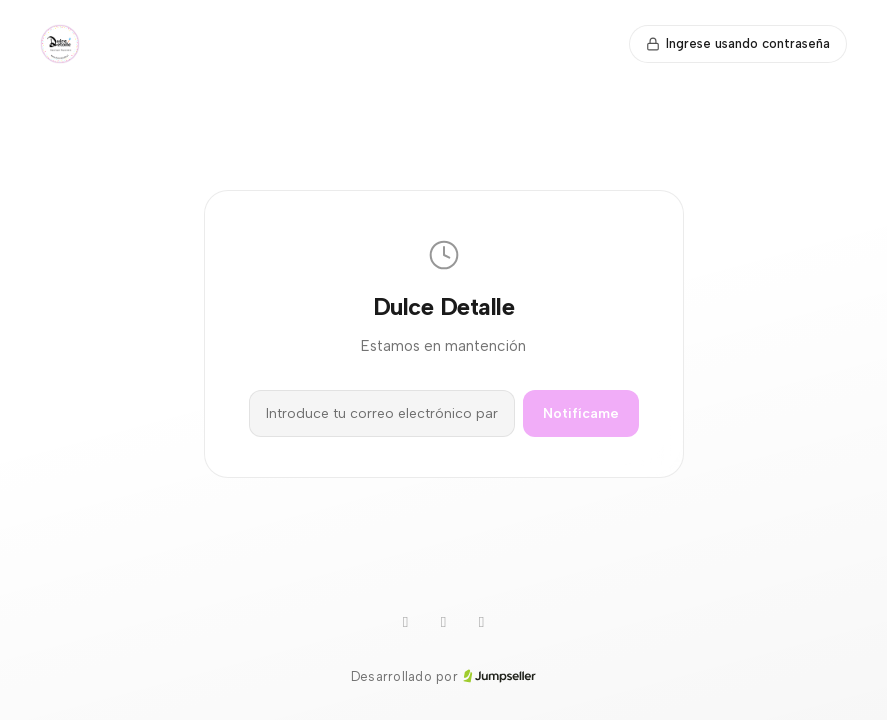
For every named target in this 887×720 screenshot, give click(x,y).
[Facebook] (482, 623)
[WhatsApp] (406, 623)
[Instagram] (444, 623)
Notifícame (581, 413)
